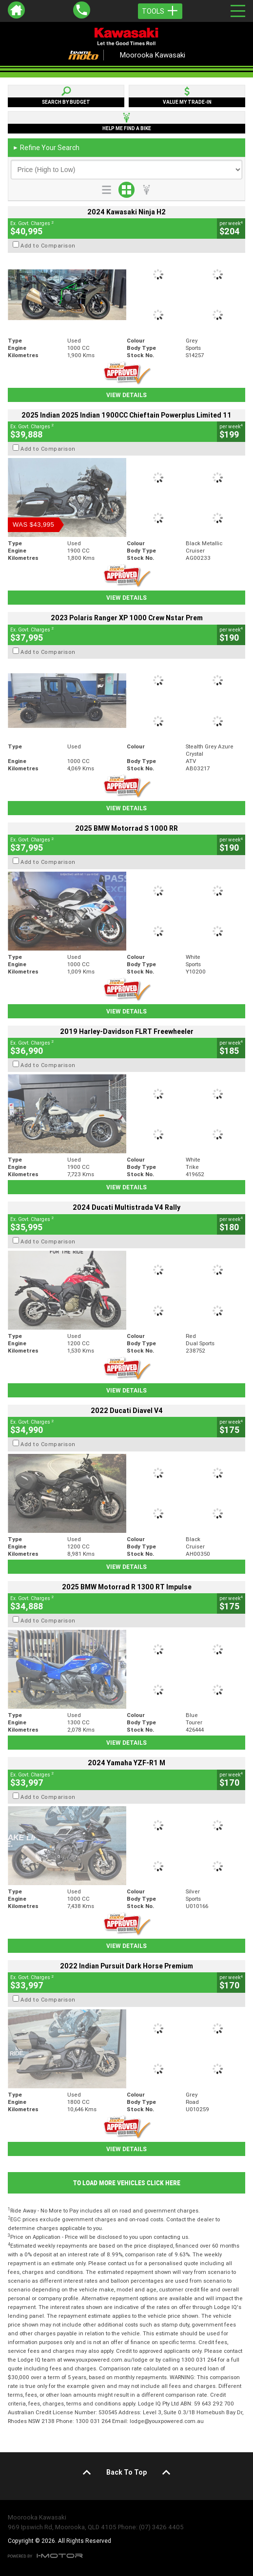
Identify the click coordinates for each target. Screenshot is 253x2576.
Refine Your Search (46, 147)
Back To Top (126, 2472)
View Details (126, 395)
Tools (160, 11)
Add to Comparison (48, 245)
